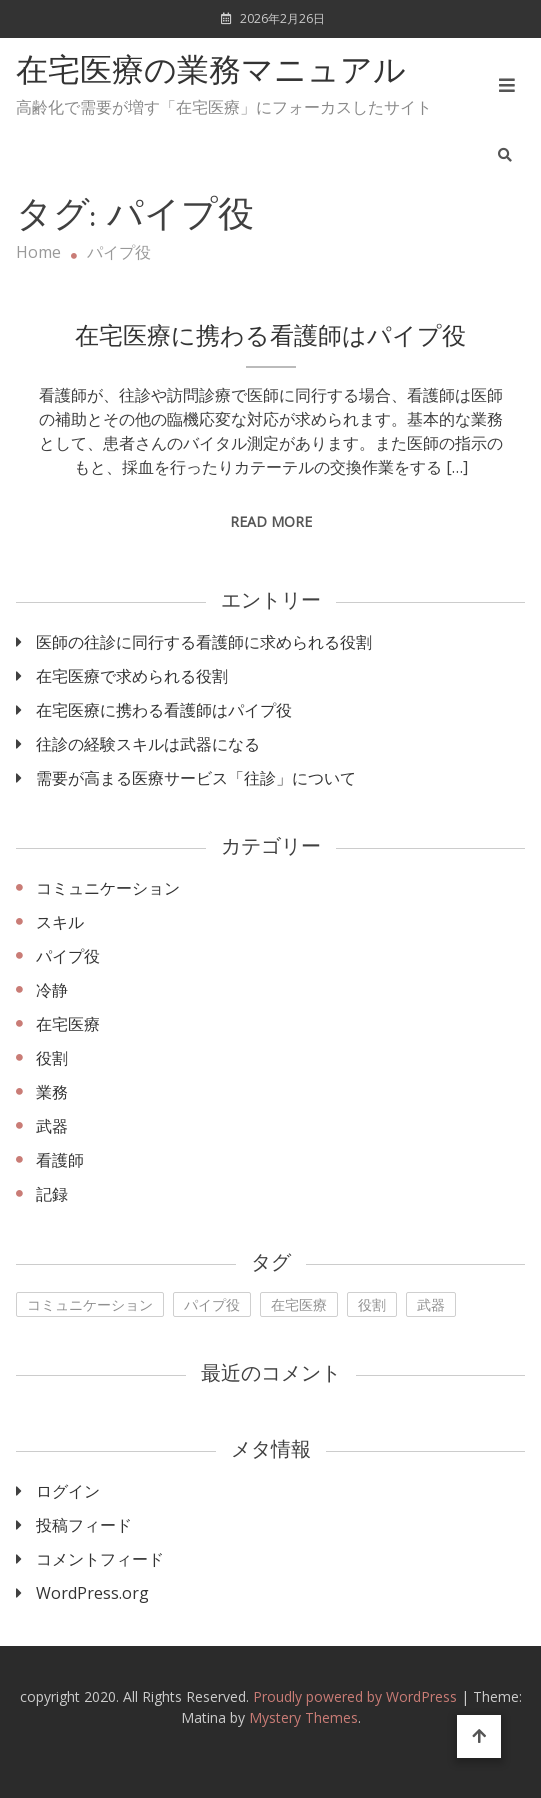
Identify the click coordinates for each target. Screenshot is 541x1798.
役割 (52, 1058)
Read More (271, 521)
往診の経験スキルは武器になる (148, 744)
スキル (60, 922)
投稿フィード (84, 1525)
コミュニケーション (108, 888)
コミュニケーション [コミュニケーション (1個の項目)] (90, 1304)
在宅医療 (68, 1024)
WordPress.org (92, 1593)
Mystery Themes (303, 1717)
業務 (52, 1092)
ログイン (68, 1491)
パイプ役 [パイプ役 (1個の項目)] (212, 1304)
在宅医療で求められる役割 (132, 676)
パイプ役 (68, 956)
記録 (52, 1194)
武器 (52, 1126)
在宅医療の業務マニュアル (211, 73)
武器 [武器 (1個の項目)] (431, 1304)
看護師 (60, 1160)
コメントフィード (100, 1559)
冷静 (52, 990)
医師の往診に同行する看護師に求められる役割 (204, 642)
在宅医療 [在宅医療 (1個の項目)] (299, 1304)
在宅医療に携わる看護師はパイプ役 (270, 338)
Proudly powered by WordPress (357, 1696)
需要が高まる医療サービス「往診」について (196, 778)
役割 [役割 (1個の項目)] (372, 1304)
